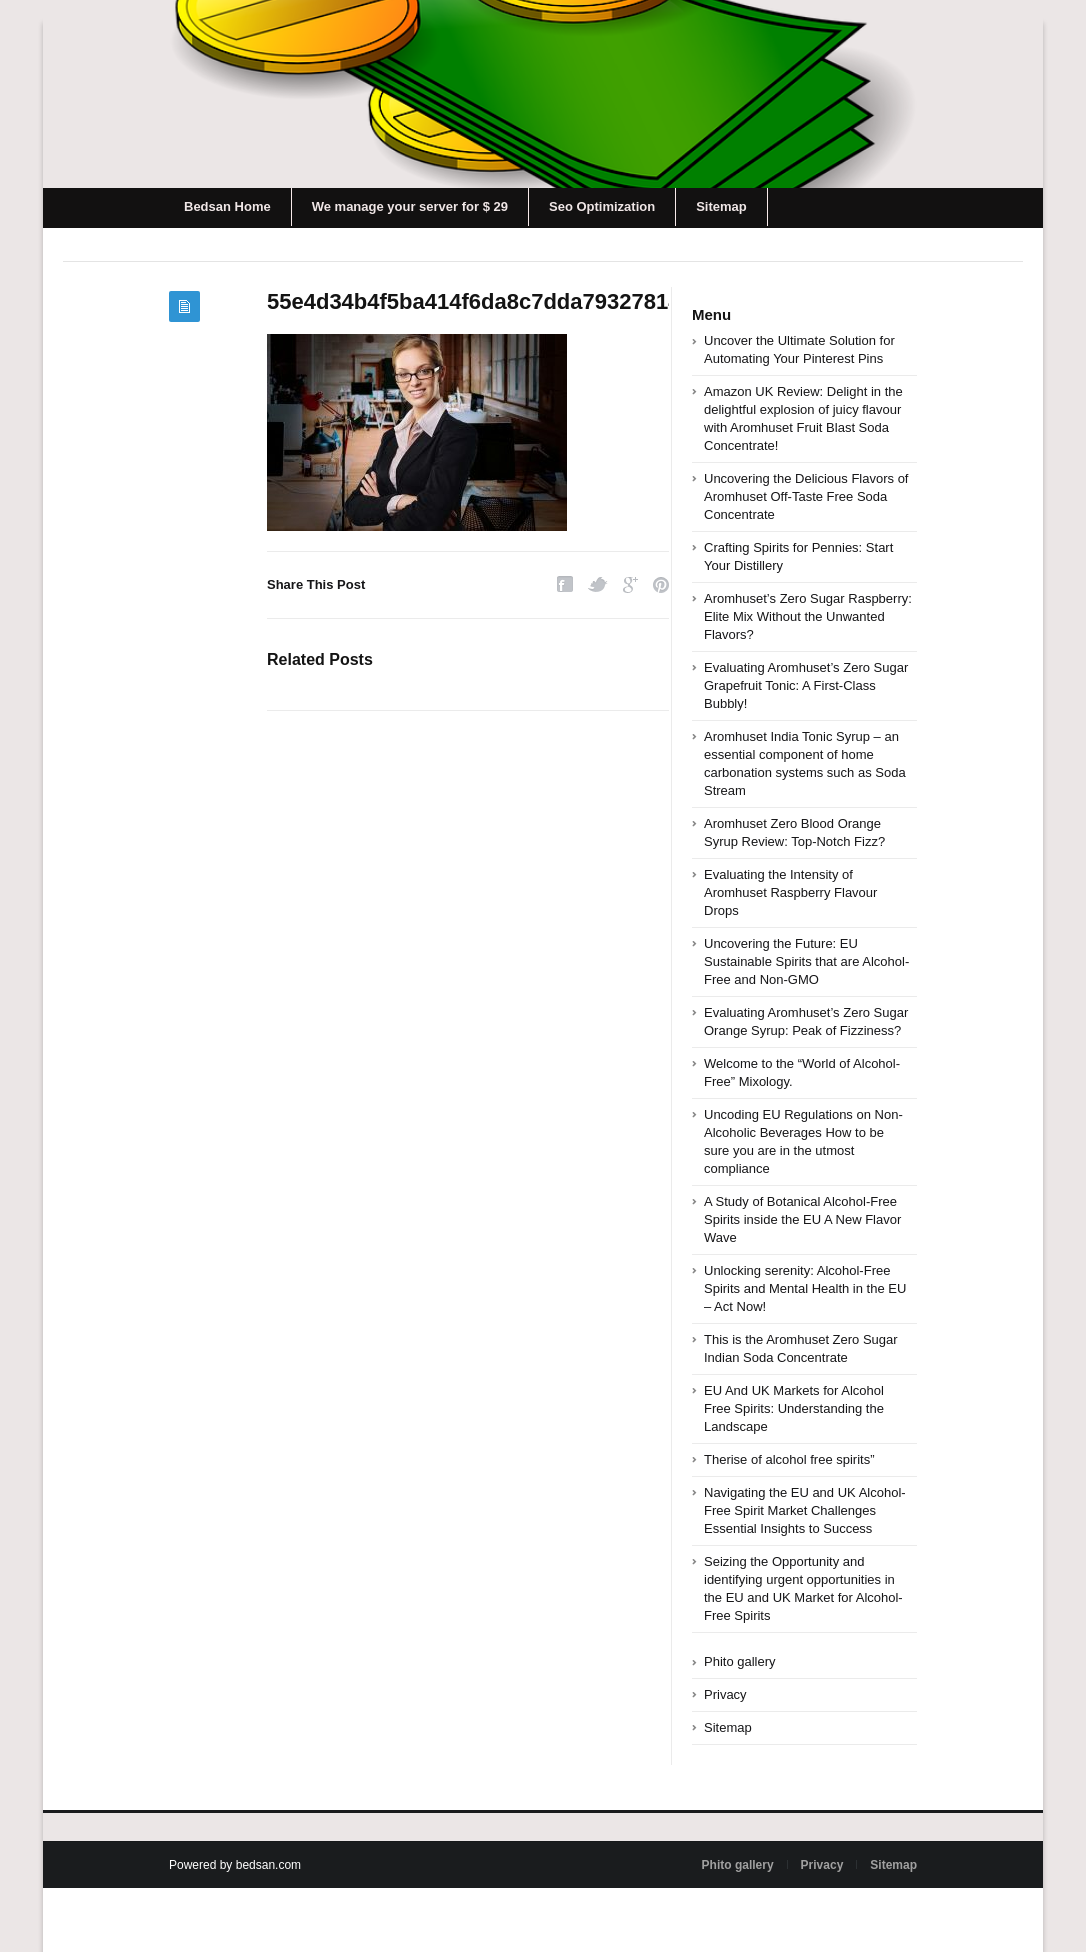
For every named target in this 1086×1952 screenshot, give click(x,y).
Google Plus (630, 584)
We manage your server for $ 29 (410, 206)
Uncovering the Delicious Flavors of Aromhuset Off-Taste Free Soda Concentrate (806, 496)
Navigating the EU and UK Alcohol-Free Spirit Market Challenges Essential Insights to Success (805, 1510)
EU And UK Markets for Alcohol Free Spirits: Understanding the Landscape (794, 1408)
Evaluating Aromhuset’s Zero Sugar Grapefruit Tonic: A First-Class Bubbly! (806, 685)
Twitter (598, 584)
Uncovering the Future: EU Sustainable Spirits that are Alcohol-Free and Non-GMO (806, 961)
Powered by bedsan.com (235, 1865)
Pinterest (661, 584)
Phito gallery (740, 1661)
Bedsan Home (227, 206)
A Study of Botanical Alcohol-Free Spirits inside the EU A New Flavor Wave (802, 1219)
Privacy (725, 1694)
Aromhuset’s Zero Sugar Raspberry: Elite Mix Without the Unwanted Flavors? (808, 616)
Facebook (565, 584)
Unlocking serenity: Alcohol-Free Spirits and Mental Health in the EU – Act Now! (805, 1288)
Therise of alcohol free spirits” (789, 1459)
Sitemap (721, 206)
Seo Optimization (602, 206)
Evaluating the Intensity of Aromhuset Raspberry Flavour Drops (790, 892)
